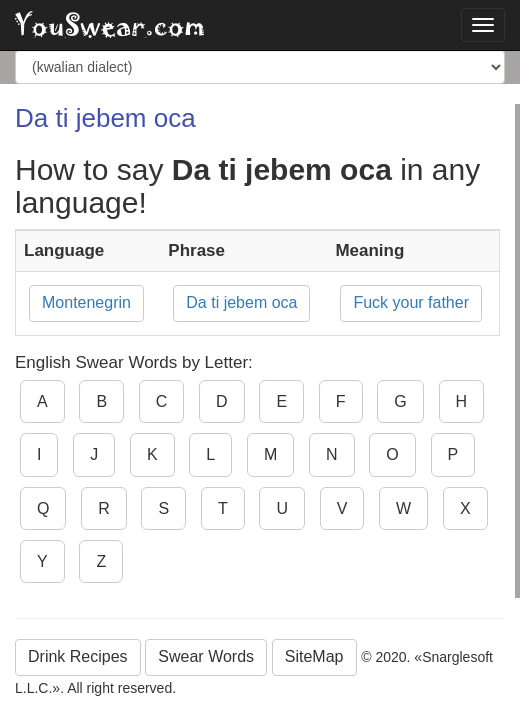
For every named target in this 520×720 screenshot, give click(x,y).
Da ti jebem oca (241, 302)
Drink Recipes (78, 656)
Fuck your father (411, 302)
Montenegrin (86, 302)
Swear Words (206, 656)
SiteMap (314, 656)
